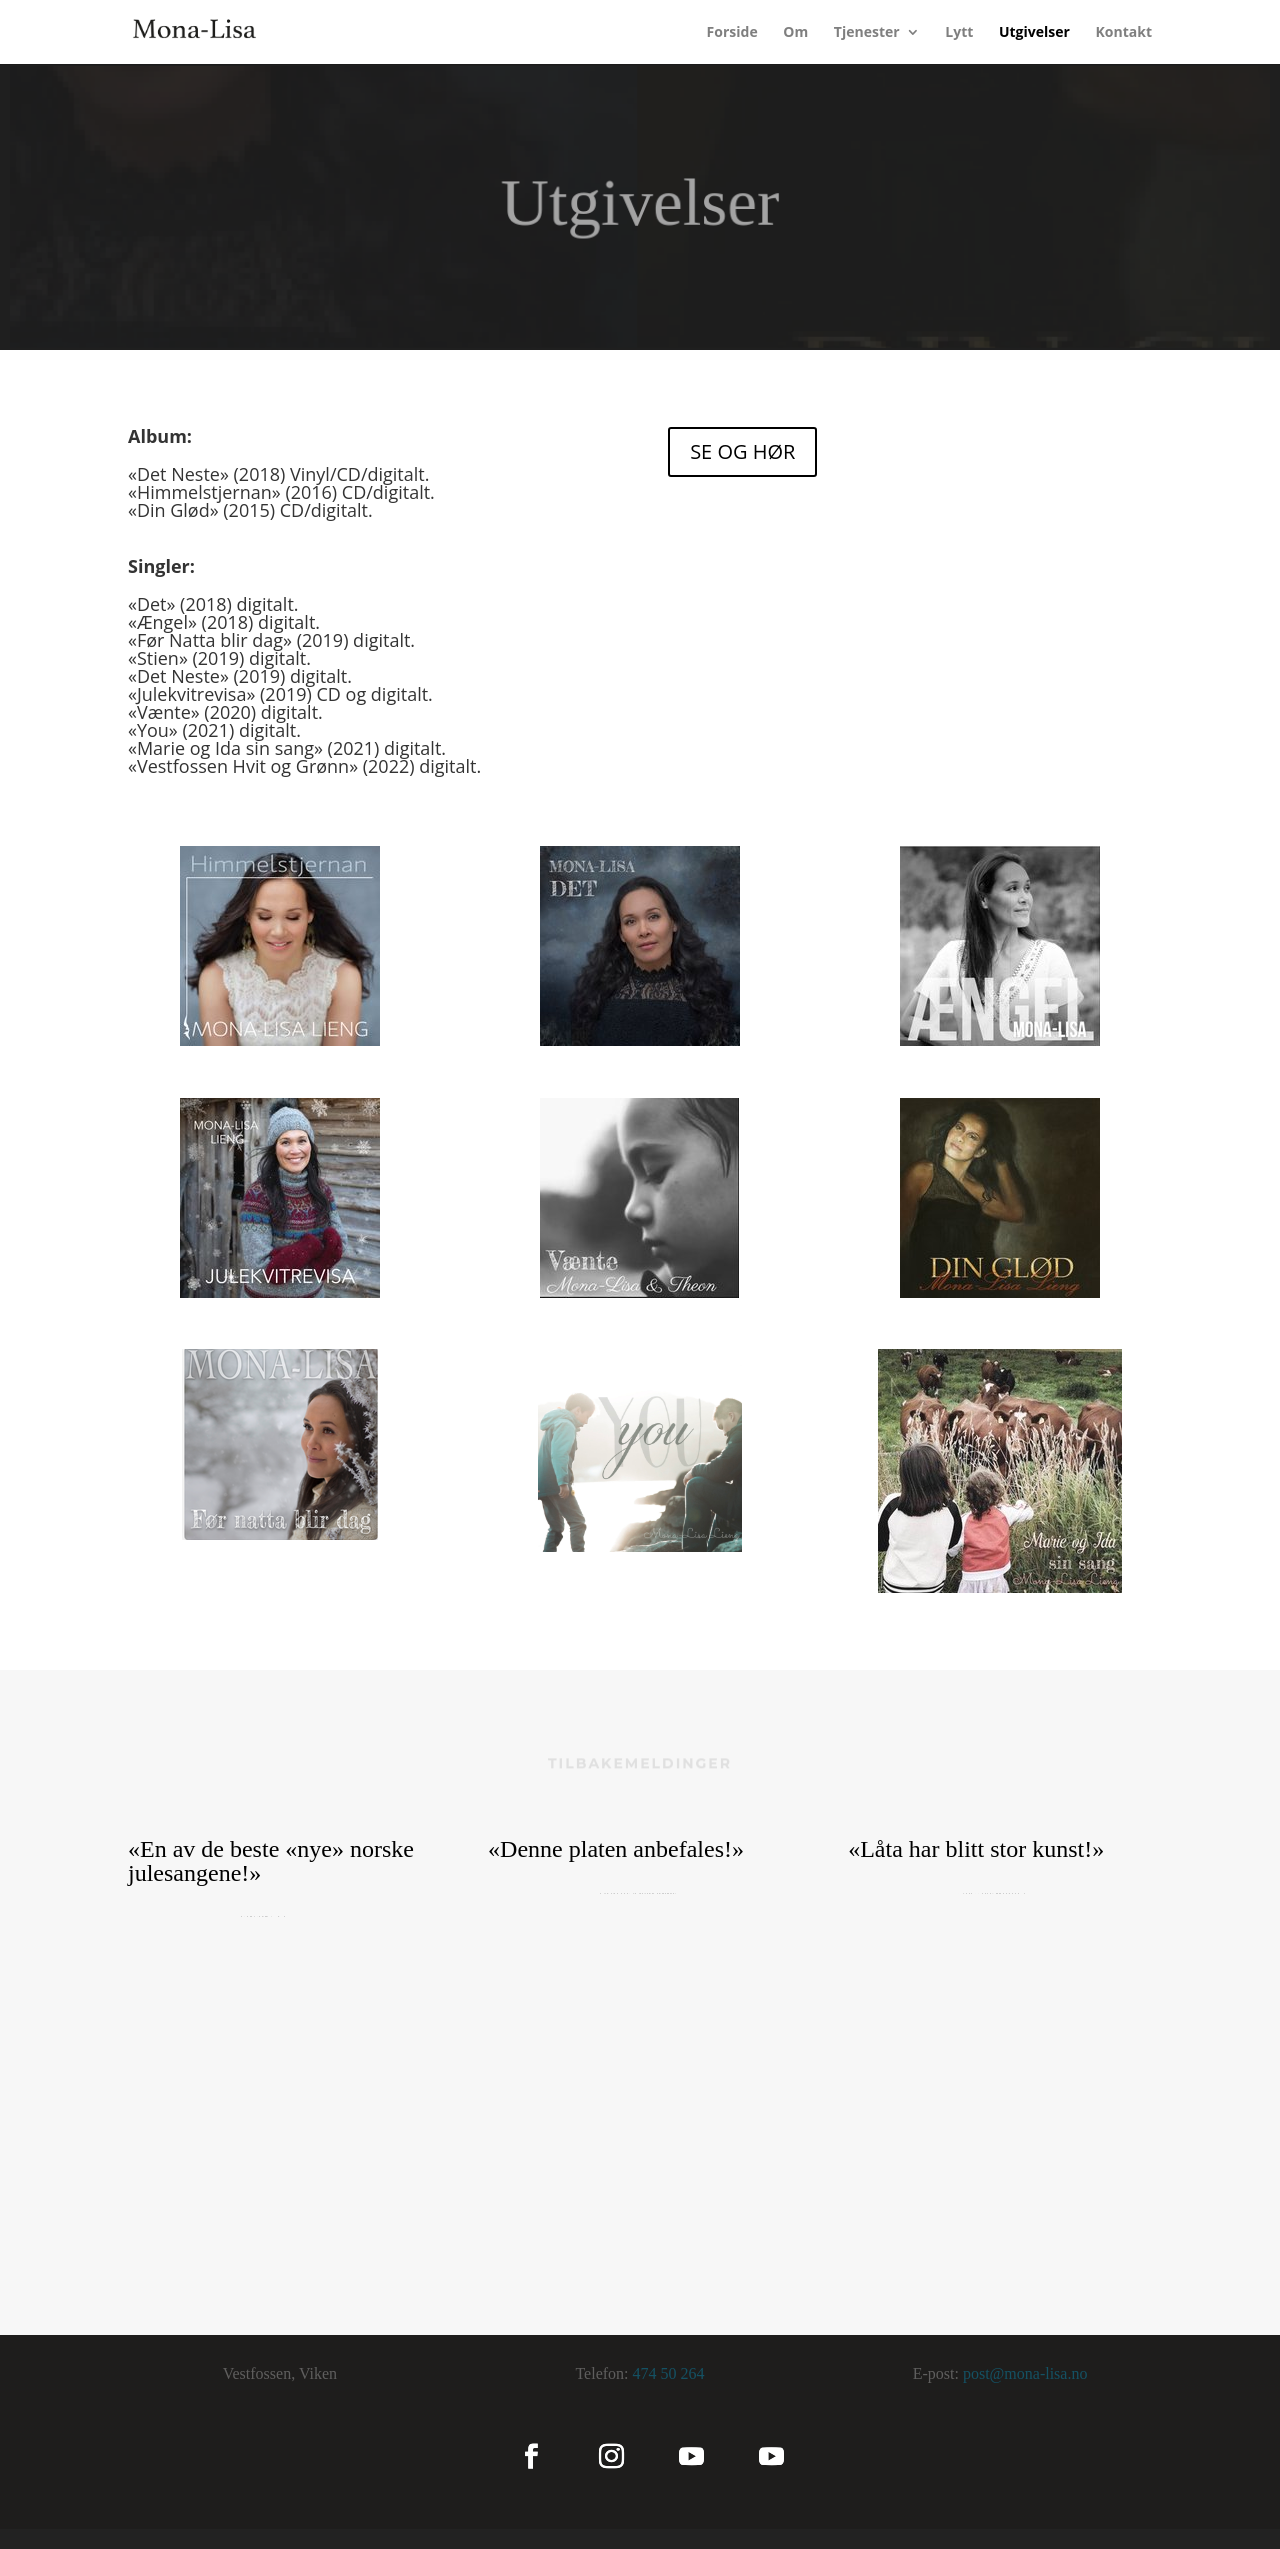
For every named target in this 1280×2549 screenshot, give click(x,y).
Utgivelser (1034, 33)
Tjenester (867, 33)
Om (795, 33)
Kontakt (1124, 33)
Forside (732, 33)
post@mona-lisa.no (1025, 2373)
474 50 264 (669, 2373)
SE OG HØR (742, 451)
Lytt (959, 33)
